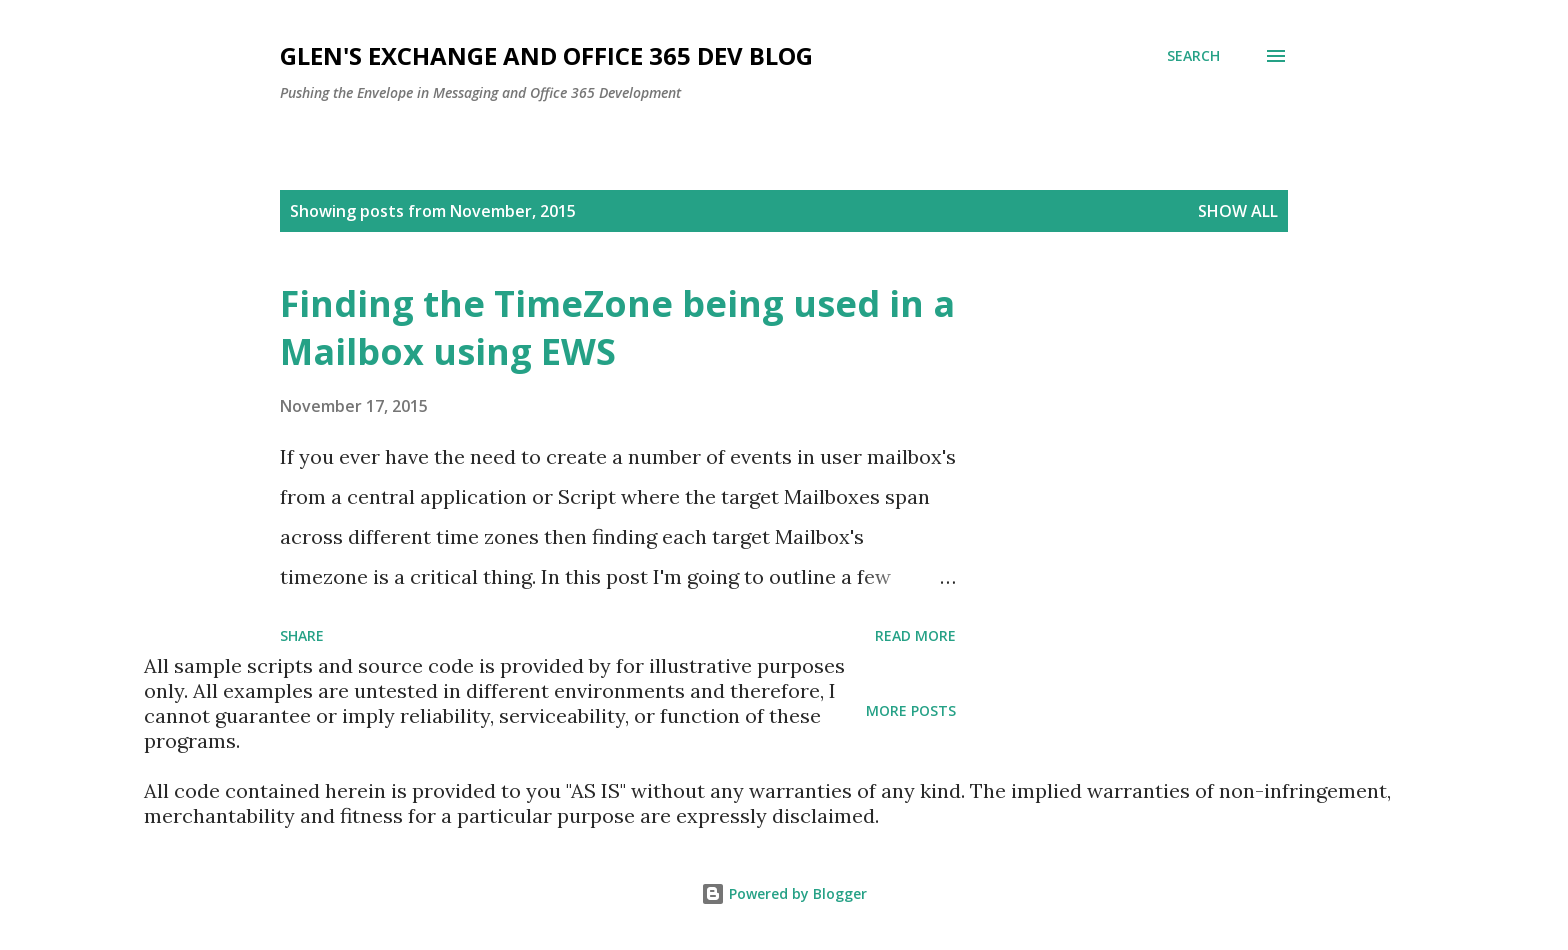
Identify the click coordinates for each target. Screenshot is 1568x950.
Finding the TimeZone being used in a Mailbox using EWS (617, 327)
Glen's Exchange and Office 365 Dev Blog (546, 55)
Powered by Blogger (784, 893)
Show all (1238, 211)
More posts (911, 710)
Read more (915, 635)
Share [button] (302, 635)
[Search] (1193, 56)
